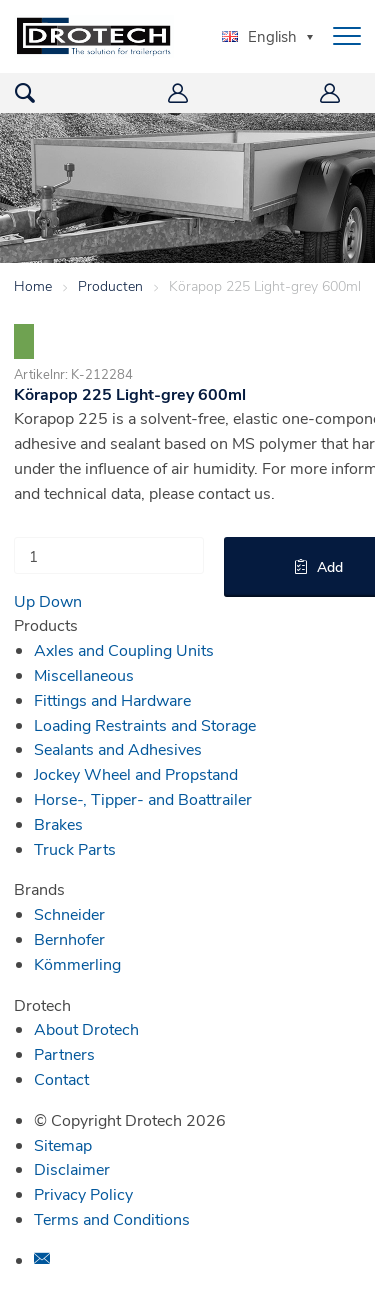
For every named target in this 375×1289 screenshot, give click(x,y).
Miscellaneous (84, 674)
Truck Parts (75, 848)
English (259, 36)
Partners (64, 1053)
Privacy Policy (83, 1193)
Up (24, 600)
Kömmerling (77, 963)
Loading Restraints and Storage (145, 724)
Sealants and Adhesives (118, 748)
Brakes (58, 823)
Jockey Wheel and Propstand (136, 773)
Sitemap (63, 1144)
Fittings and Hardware (112, 699)
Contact (61, 1078)
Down (60, 600)
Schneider (69, 913)
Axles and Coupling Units (124, 649)
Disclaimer (72, 1168)
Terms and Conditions (112, 1218)
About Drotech (86, 1028)
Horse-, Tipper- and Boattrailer (143, 798)
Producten (110, 285)
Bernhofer (69, 938)
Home (33, 285)
